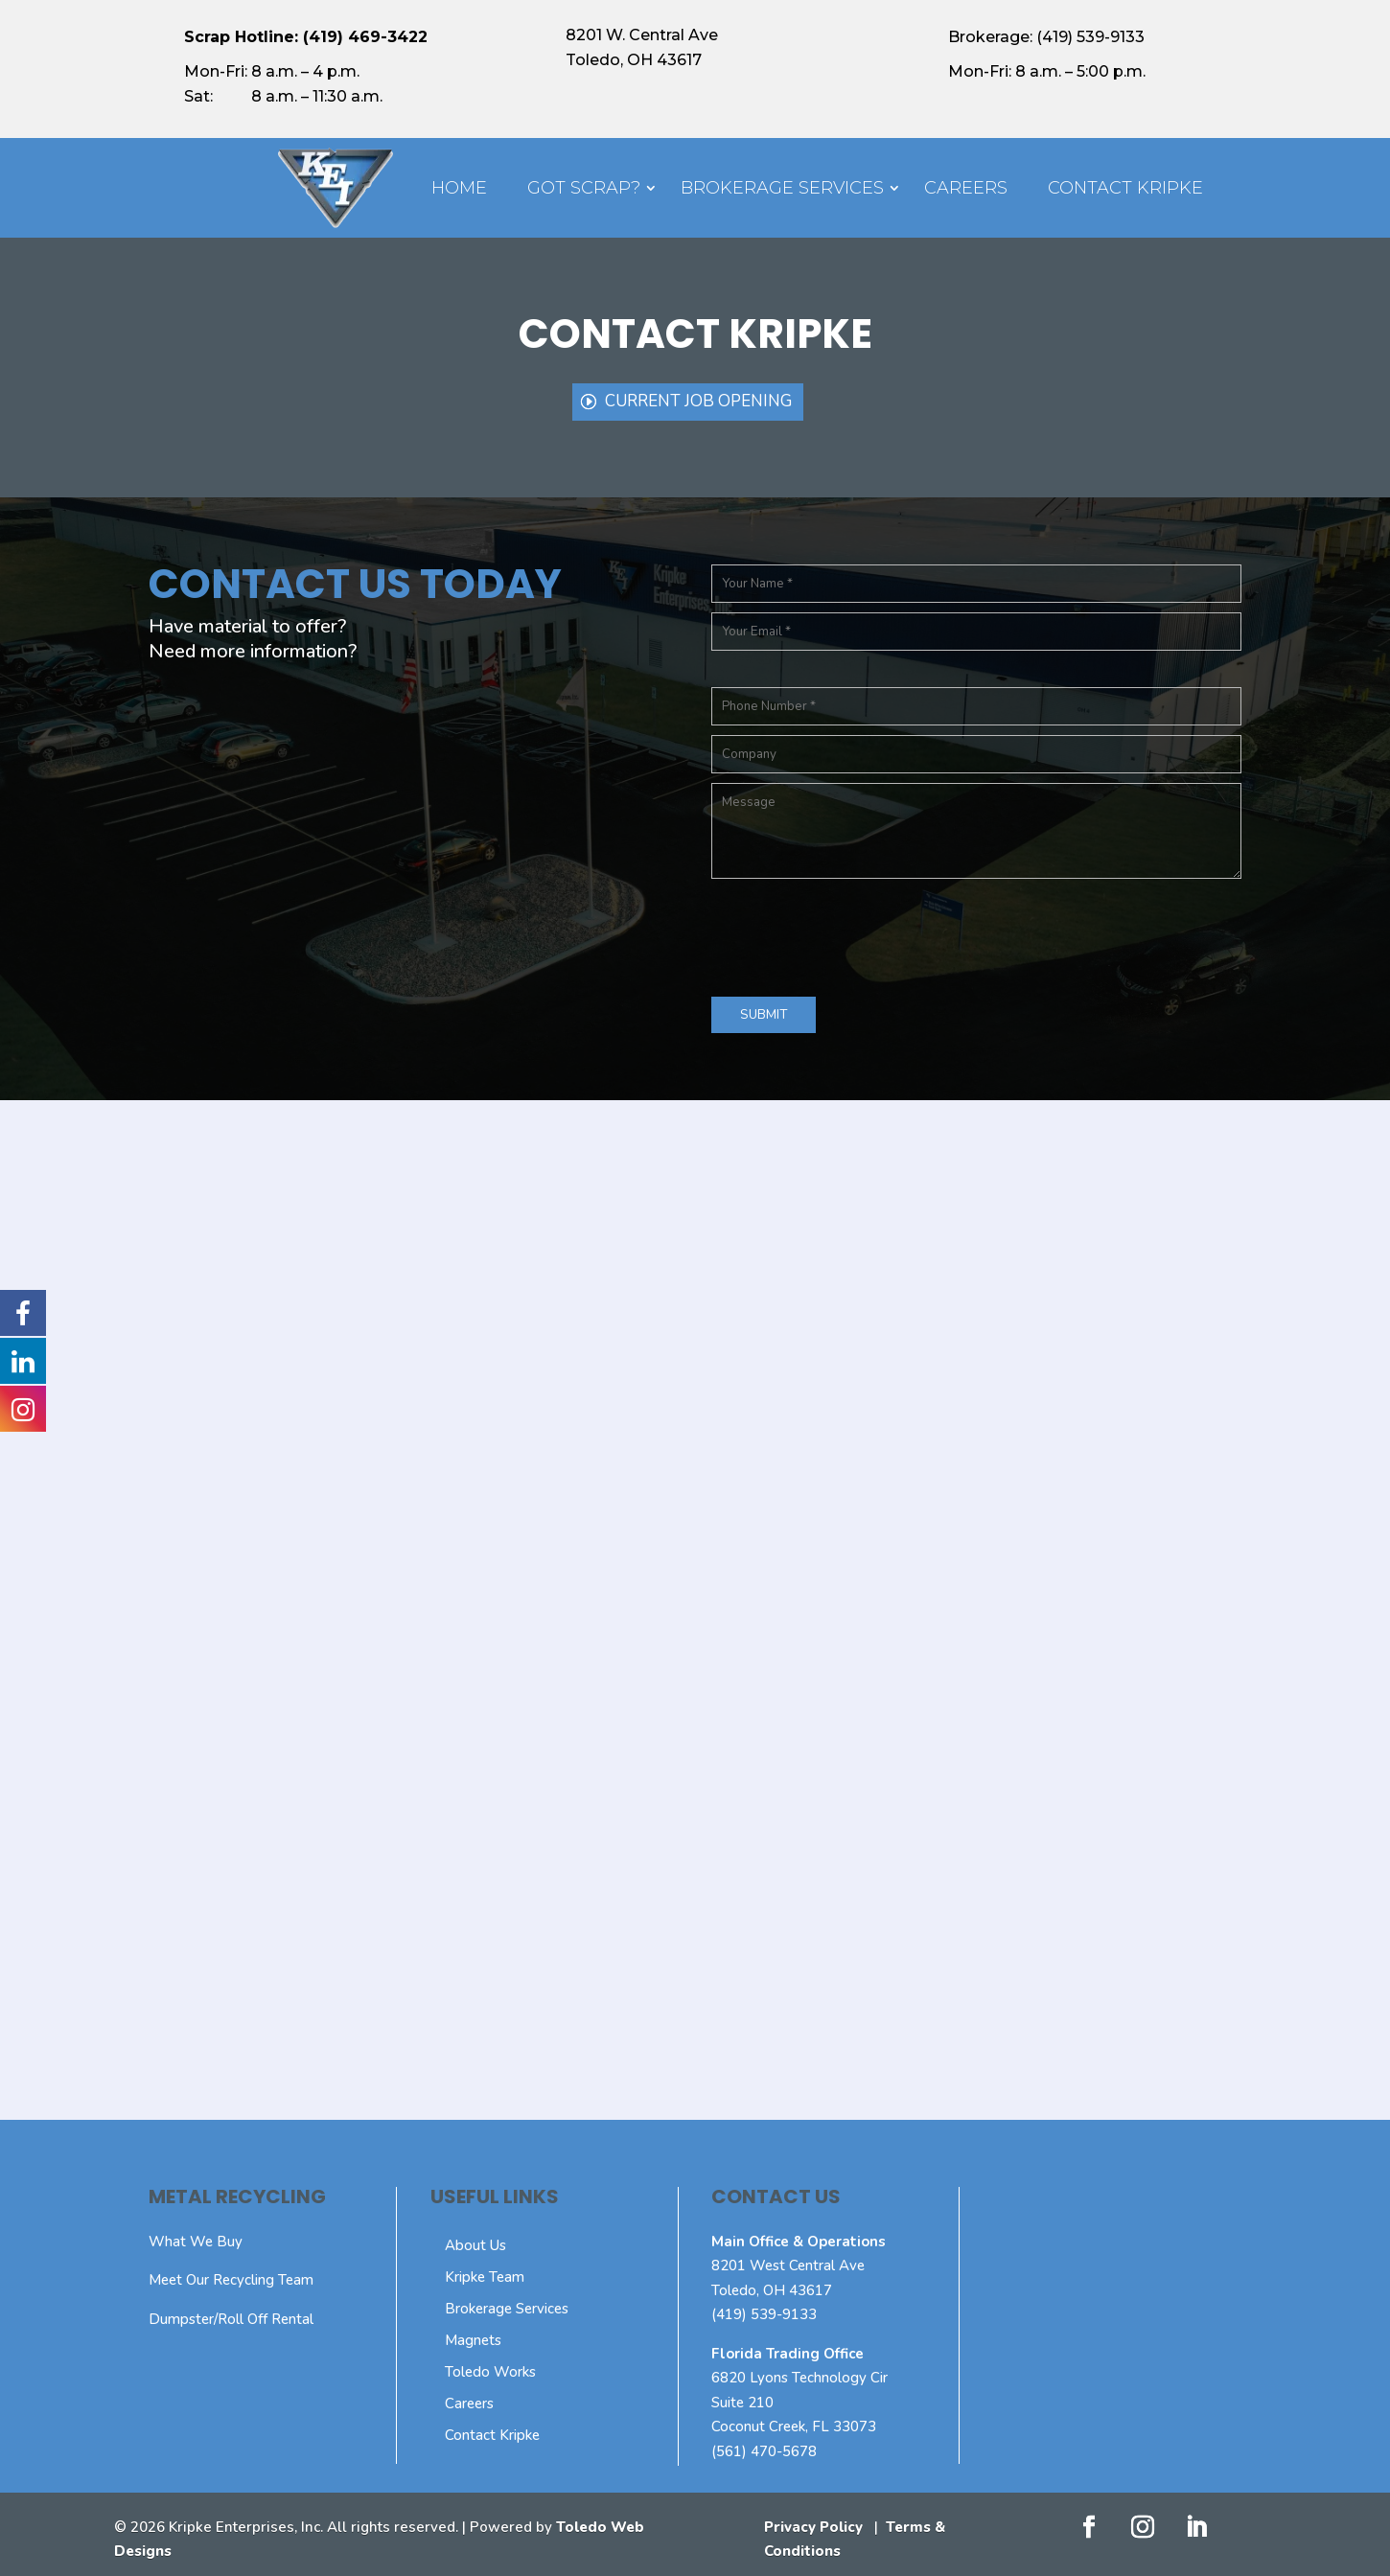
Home (459, 187)
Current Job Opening (698, 401)
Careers (966, 187)
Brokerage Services (782, 187)
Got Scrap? (583, 187)
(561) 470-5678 (764, 2451)
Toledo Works (490, 2371)
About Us (475, 2245)
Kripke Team (484, 2277)
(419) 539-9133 (764, 2314)
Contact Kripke (1125, 187)
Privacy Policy (813, 2527)
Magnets (473, 2340)
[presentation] (857, 933)
